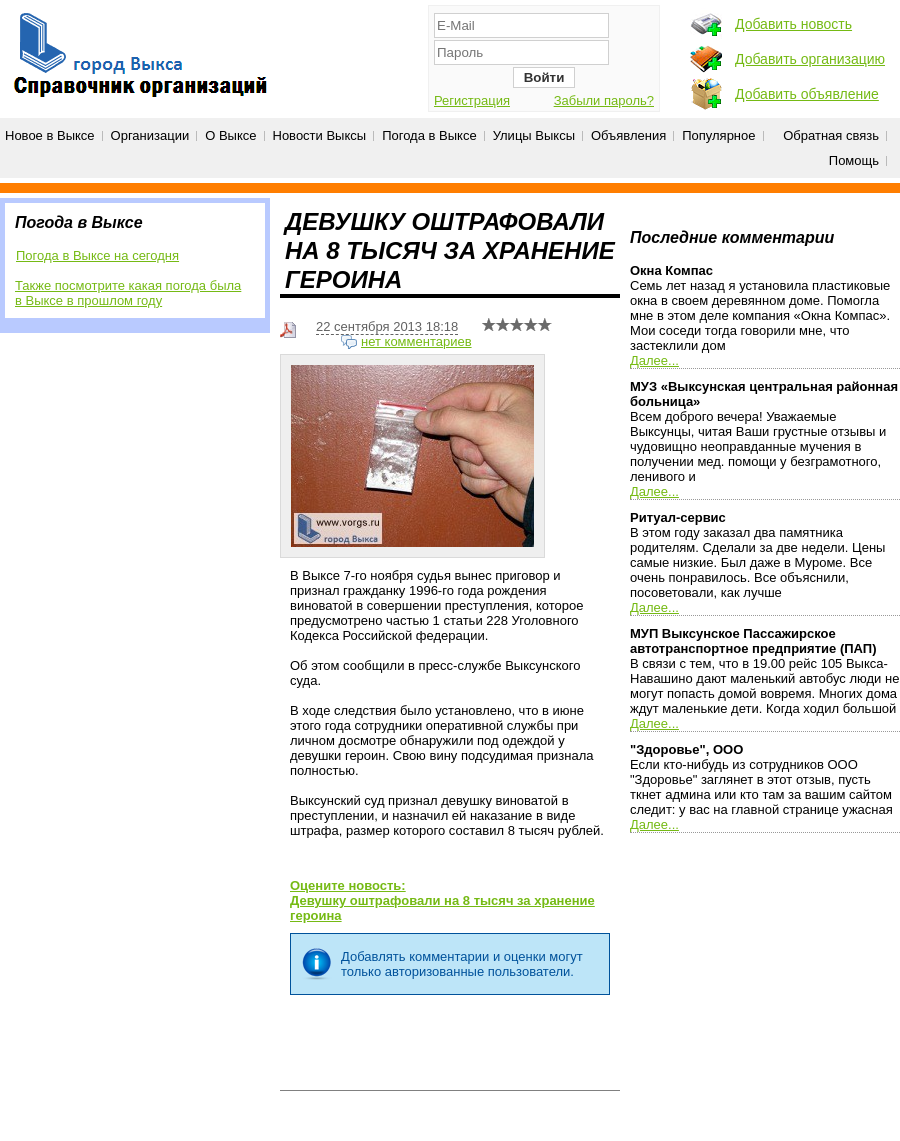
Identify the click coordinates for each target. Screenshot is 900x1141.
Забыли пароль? (604, 100)
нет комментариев (416, 341)
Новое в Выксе (50, 135)
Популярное (718, 135)
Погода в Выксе (429, 135)
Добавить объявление (807, 94)
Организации (150, 135)
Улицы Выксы (534, 135)
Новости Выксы (320, 135)
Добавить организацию (810, 59)
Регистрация (472, 100)
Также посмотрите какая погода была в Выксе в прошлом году (128, 293)
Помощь (854, 160)
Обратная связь (831, 135)
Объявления (628, 135)
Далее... (654, 360)
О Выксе (230, 135)
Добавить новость (793, 24)
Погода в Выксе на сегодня (97, 255)
